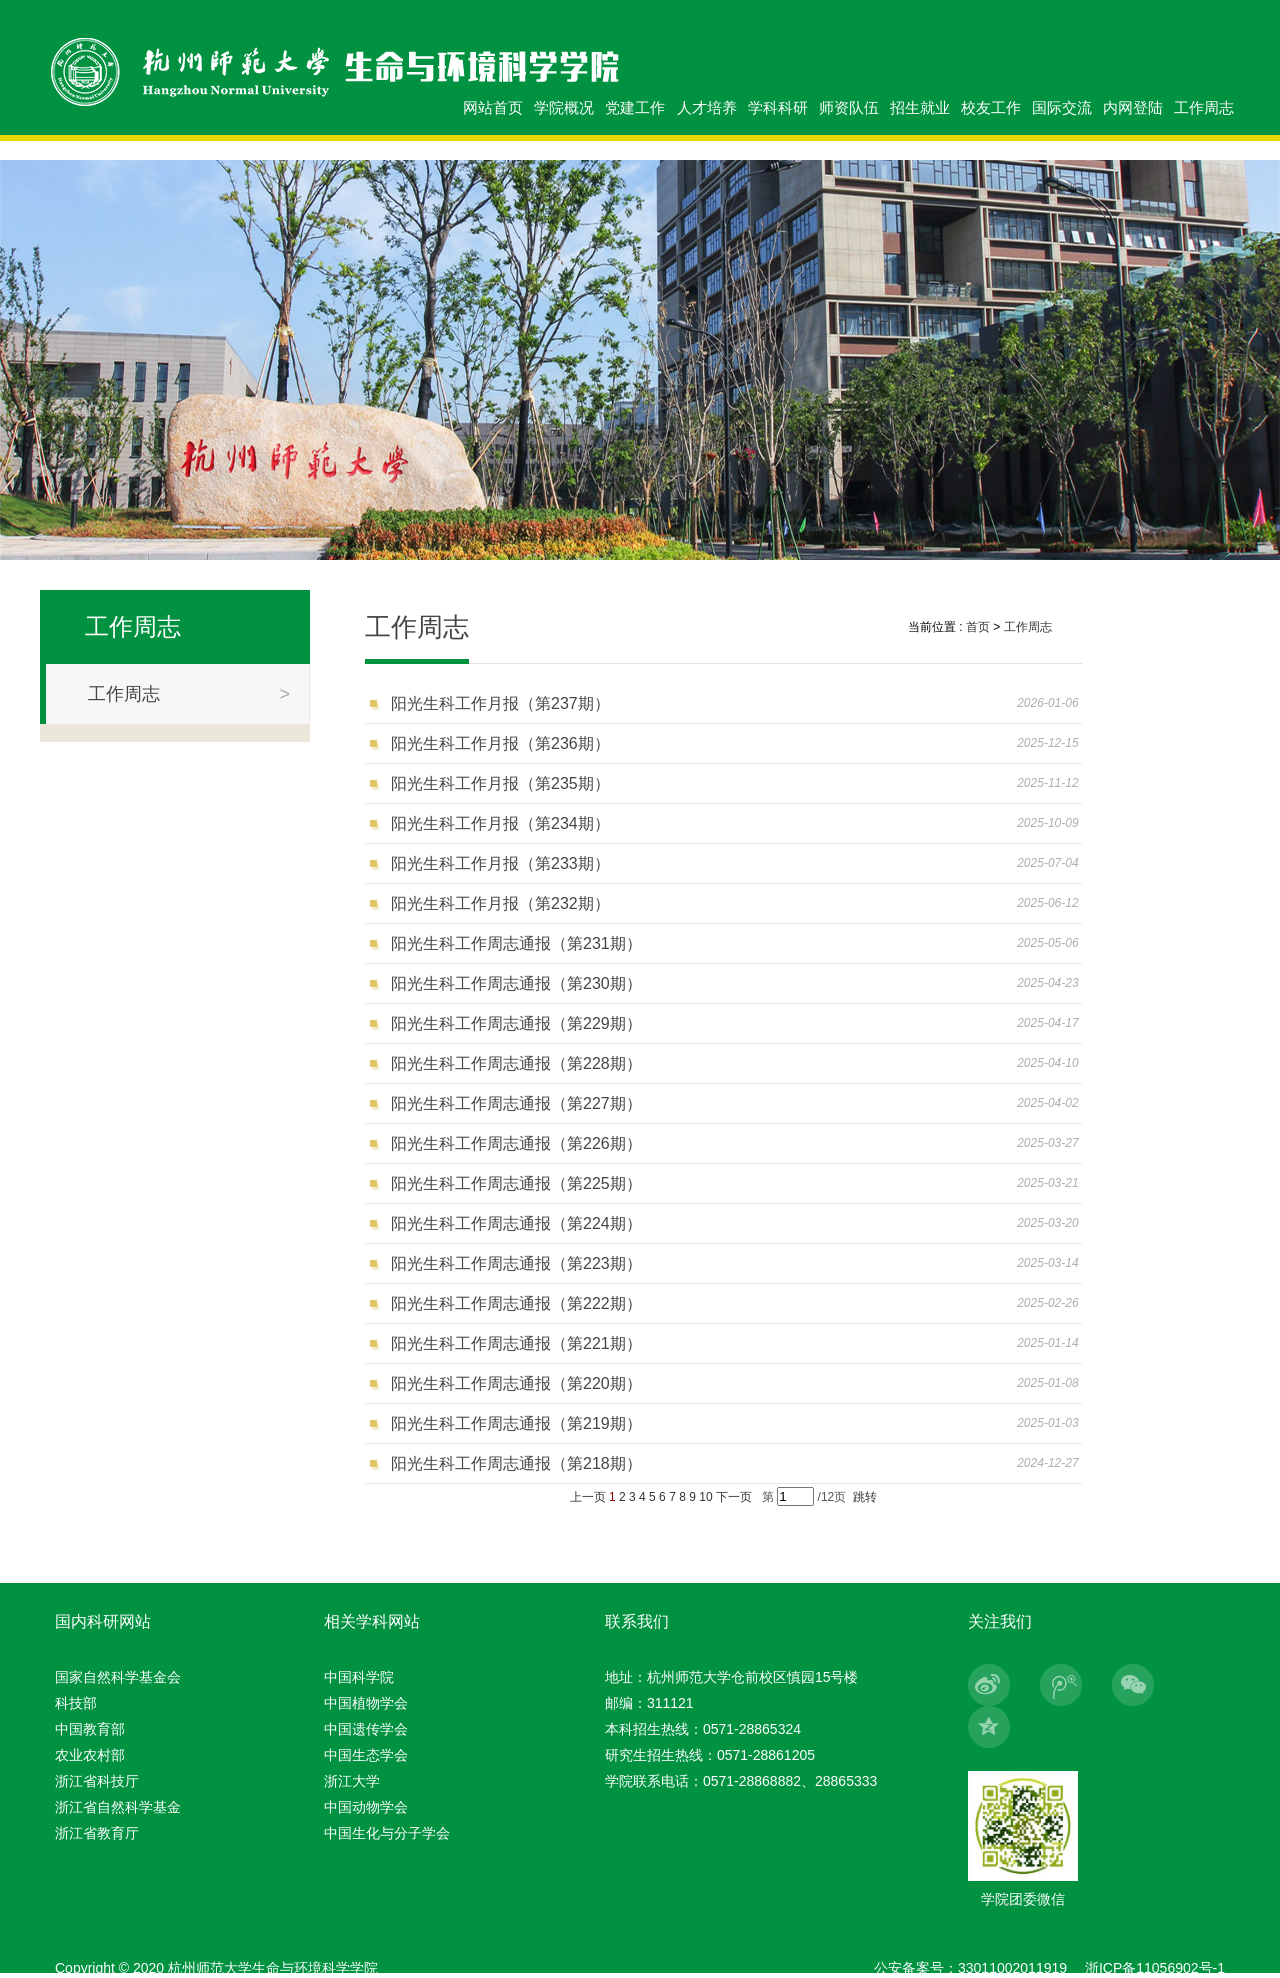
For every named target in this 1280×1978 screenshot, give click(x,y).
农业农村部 (90, 1755)
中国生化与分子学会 (387, 1833)
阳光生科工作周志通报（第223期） (516, 1263)
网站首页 (493, 107)
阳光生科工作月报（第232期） (500, 903)
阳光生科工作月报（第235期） (500, 783)
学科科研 (778, 107)
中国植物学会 (366, 1703)
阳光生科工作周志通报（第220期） (516, 1383)
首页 (978, 627)
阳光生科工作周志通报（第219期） (516, 1423)
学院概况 (564, 107)
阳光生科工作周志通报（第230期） (516, 983)
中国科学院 (359, 1677)
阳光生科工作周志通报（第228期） (516, 1063)
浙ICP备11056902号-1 (1155, 1968)
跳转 (865, 1497)
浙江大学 (352, 1781)
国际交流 (1062, 107)
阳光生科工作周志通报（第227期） (516, 1103)
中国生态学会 (366, 1755)
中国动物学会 (366, 1807)
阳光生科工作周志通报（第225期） (516, 1183)
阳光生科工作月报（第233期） (500, 863)
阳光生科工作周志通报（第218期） (516, 1463)
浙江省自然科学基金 (118, 1807)
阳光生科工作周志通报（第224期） (516, 1223)
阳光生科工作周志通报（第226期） (516, 1143)
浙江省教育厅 (97, 1833)
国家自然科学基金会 (118, 1677)
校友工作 (991, 107)
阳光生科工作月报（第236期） (500, 743)
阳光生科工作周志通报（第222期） (516, 1303)
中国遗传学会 (366, 1729)
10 (705, 1497)
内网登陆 (1133, 107)
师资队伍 (849, 107)
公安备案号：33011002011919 (970, 1968)
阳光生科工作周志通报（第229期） (516, 1023)
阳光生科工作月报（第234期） (500, 823)
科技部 (76, 1703)
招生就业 (920, 107)
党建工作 (635, 107)
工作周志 (1204, 107)
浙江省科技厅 (97, 1781)
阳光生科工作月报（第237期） (500, 703)
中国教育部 (90, 1729)
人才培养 (707, 107)
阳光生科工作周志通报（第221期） (516, 1343)
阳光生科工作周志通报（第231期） (516, 943)
